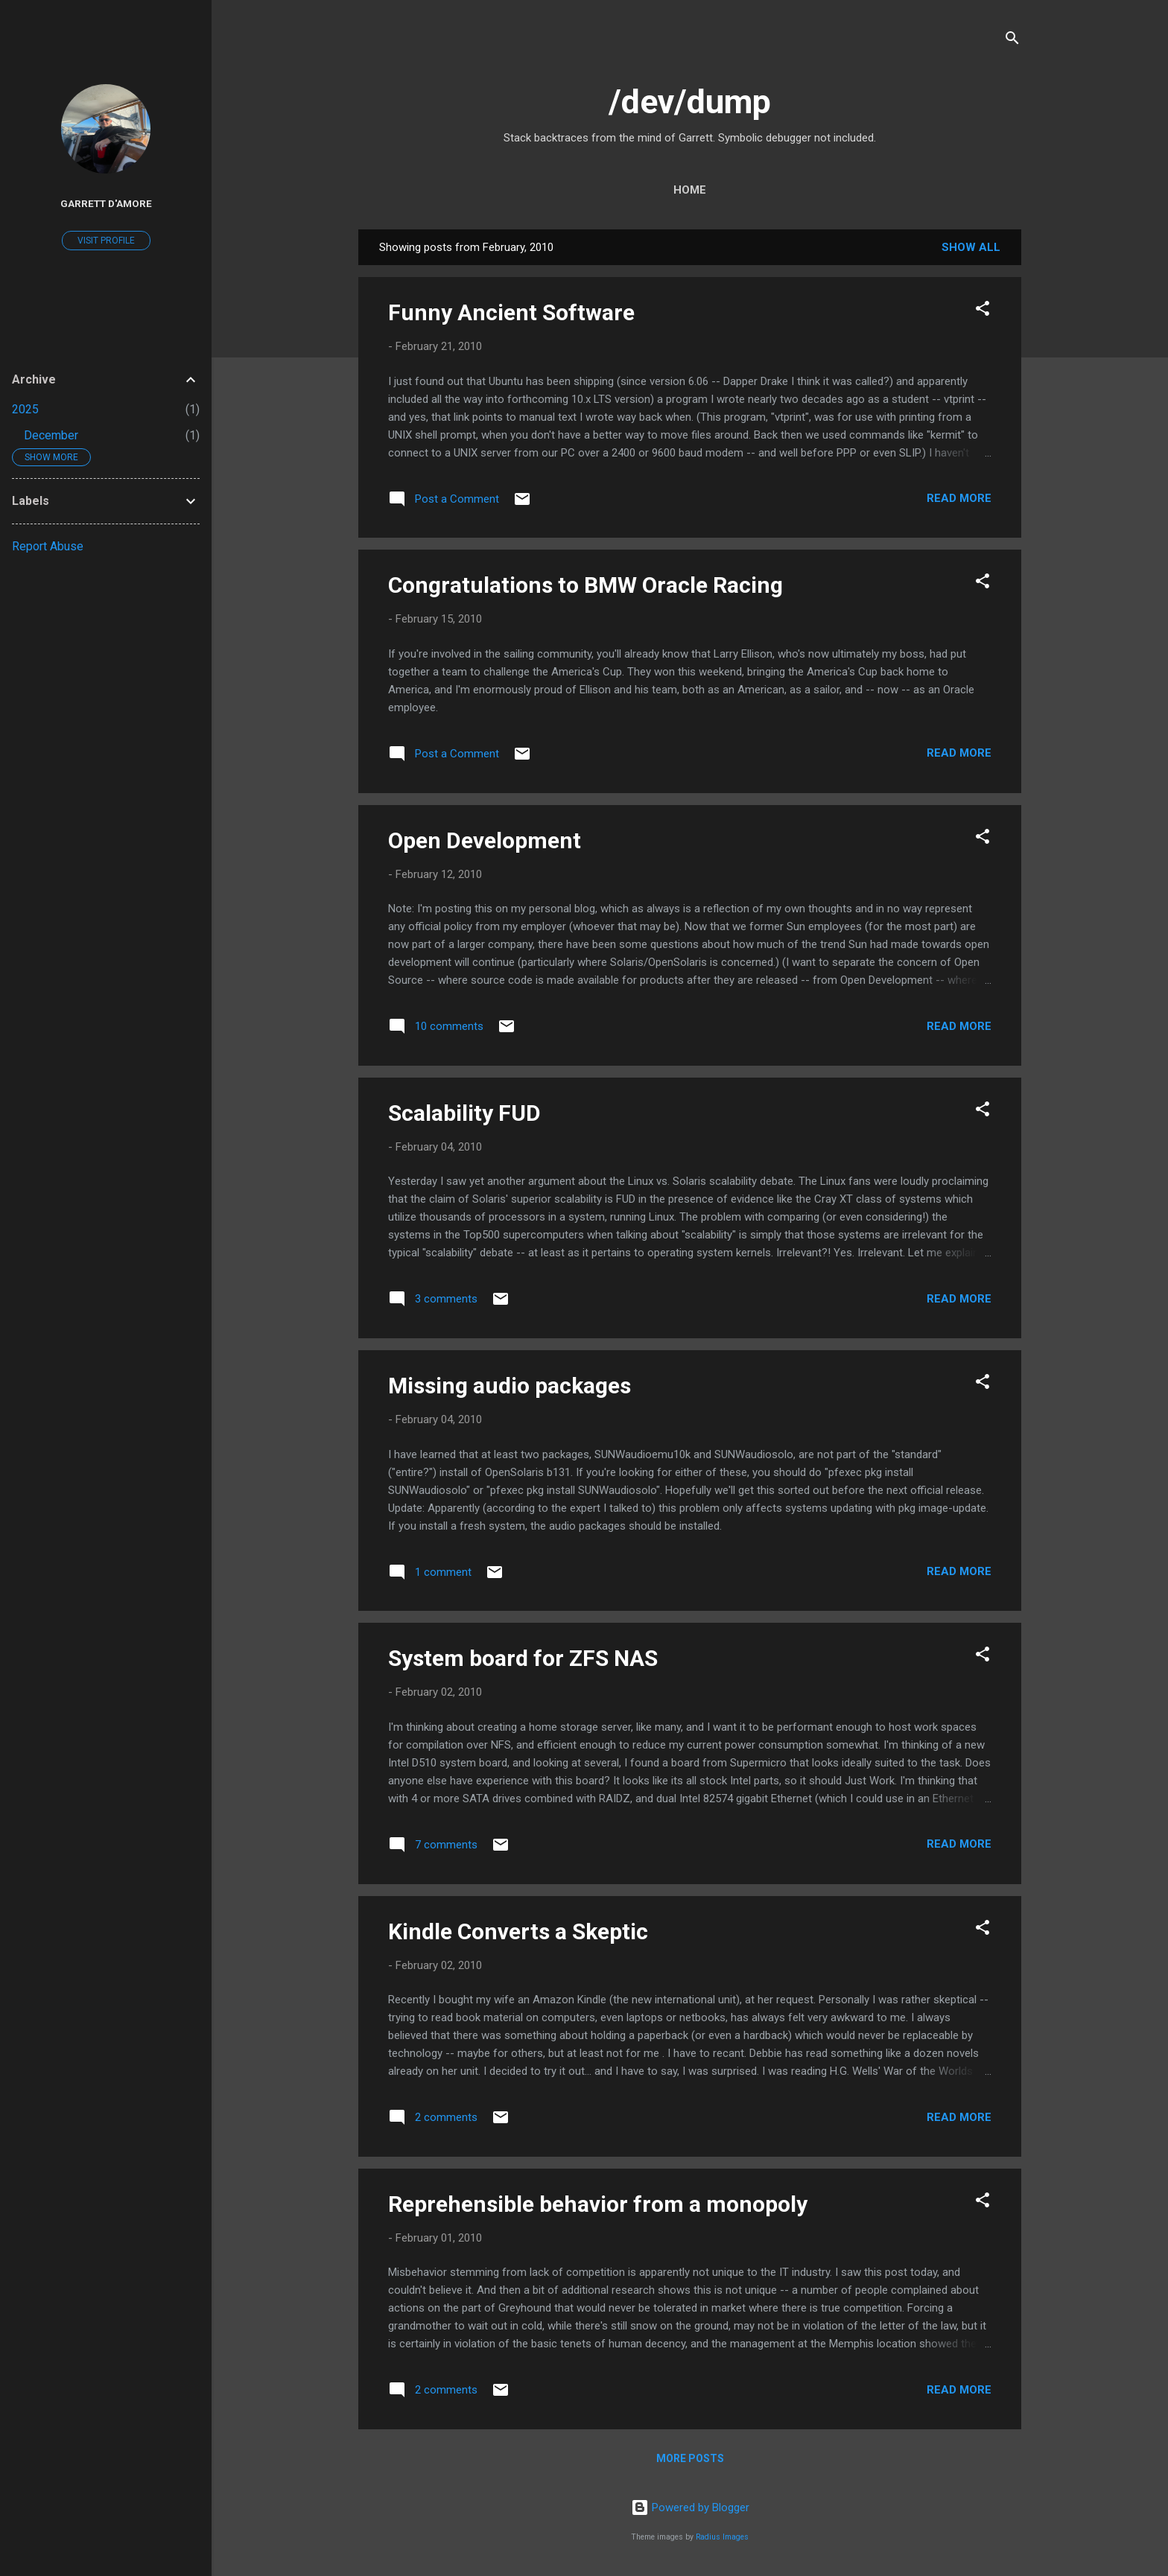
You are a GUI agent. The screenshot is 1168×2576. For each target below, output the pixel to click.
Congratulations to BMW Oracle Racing (585, 585)
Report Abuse (47, 546)
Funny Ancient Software (511, 312)
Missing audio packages (509, 1386)
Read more (959, 498)
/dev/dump (690, 101)
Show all (971, 247)
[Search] (1012, 40)
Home (689, 190)
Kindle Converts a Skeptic (518, 1931)
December (51, 435)
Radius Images (722, 2537)
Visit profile (106, 240)
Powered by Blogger (690, 2507)
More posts (690, 2458)
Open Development (484, 840)
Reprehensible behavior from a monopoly (597, 2204)
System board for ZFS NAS (523, 1658)
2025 (25, 409)
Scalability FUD (464, 1113)
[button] (982, 310)
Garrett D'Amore (106, 203)
